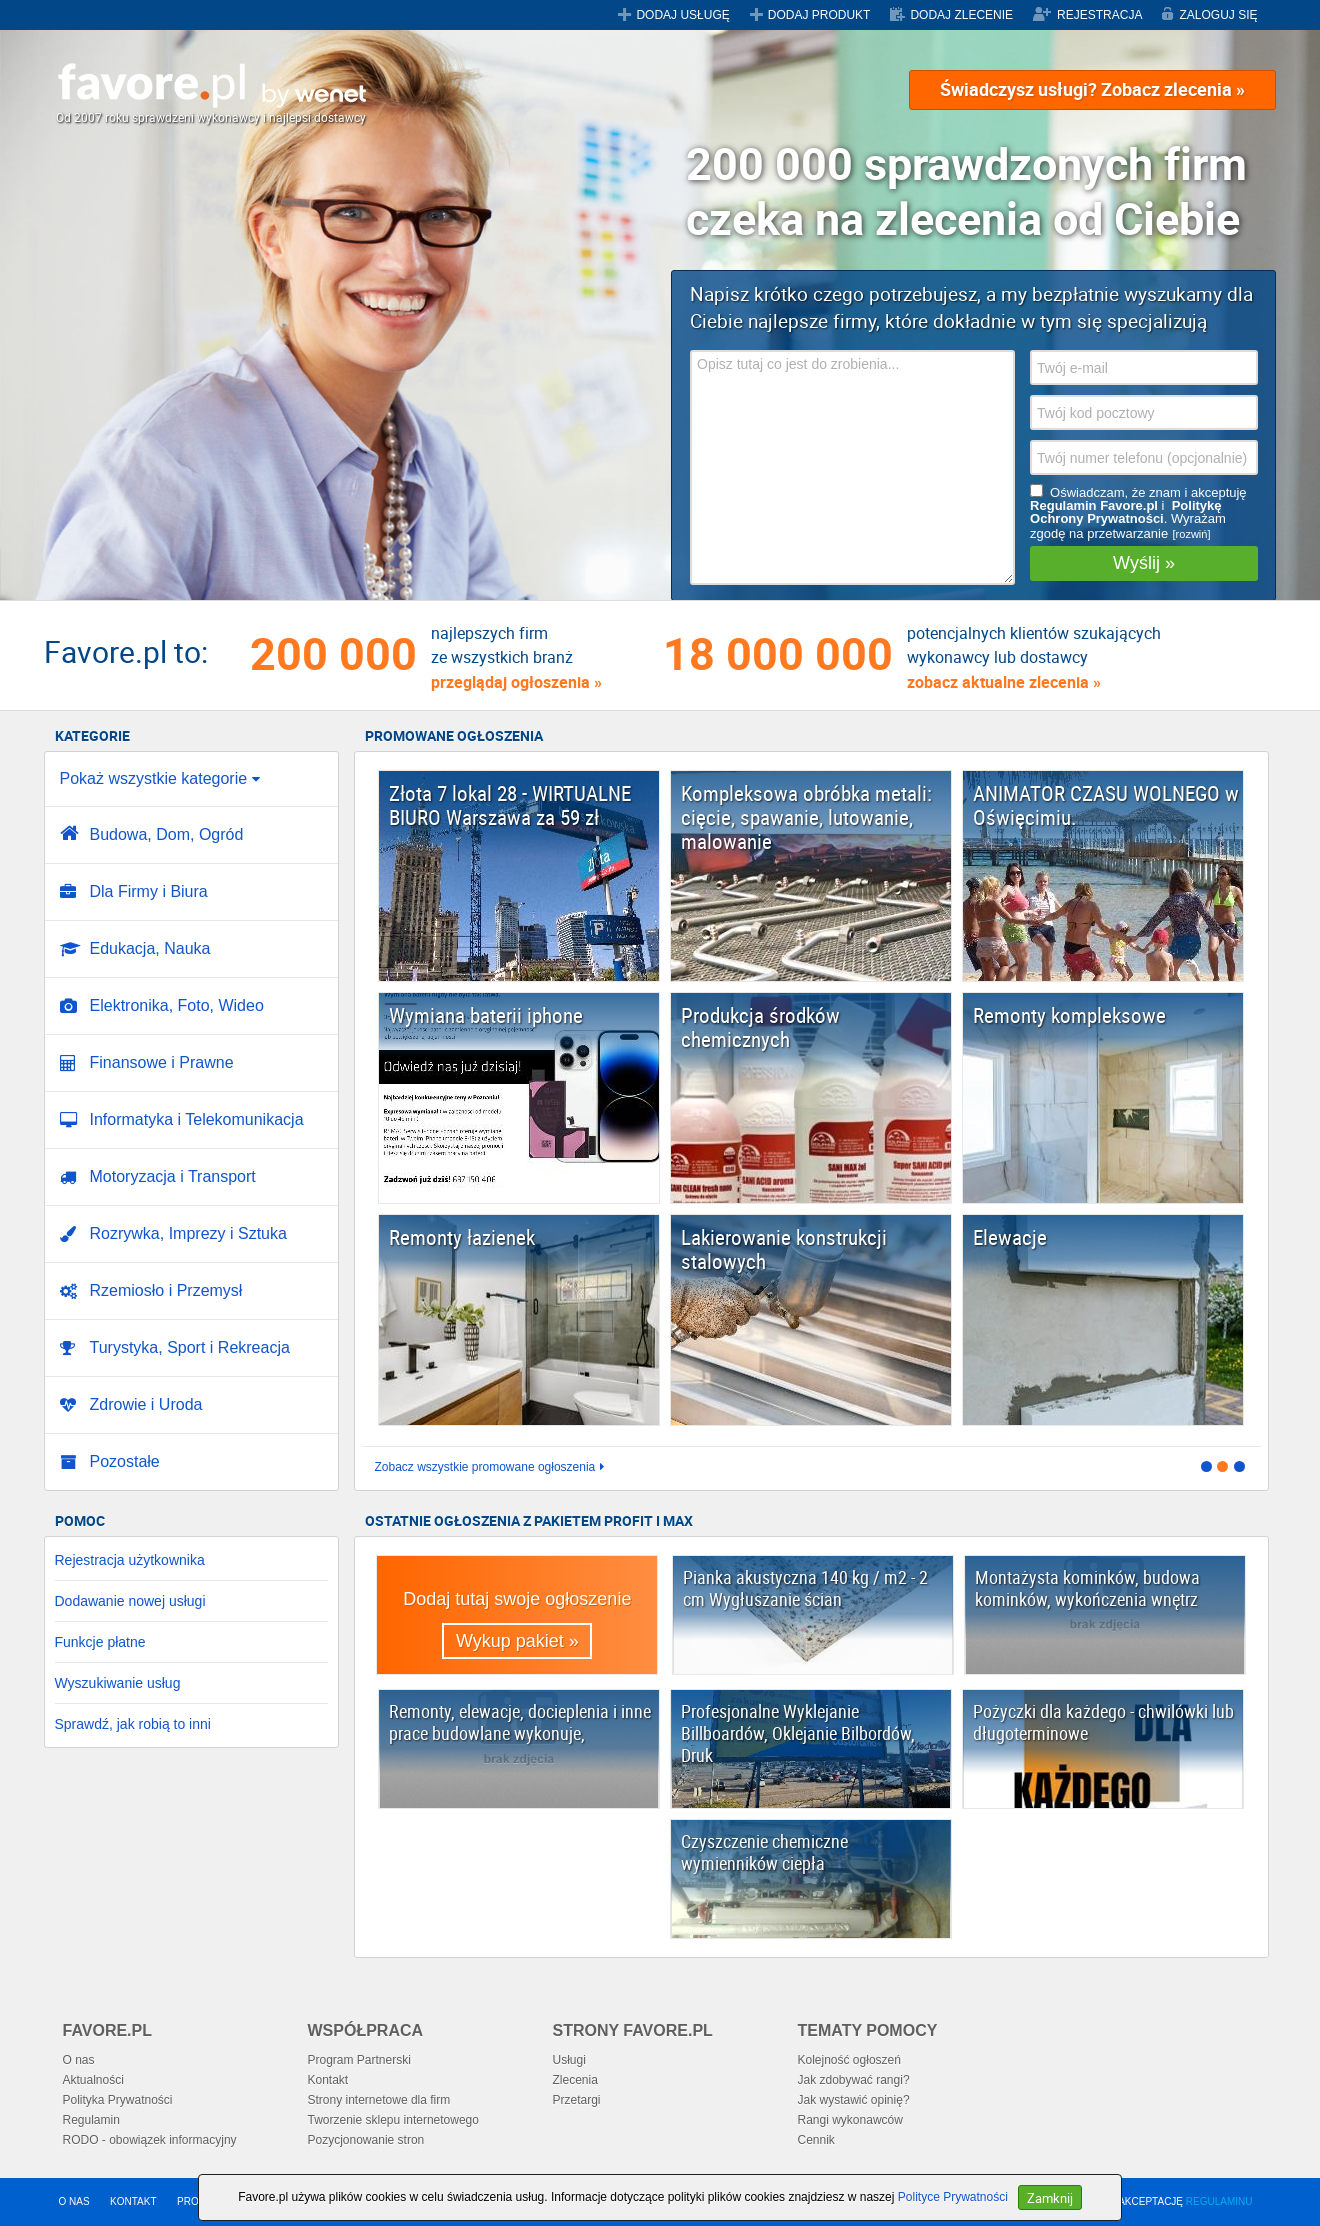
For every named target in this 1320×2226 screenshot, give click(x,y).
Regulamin (91, 2120)
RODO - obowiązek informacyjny (150, 2140)
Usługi (569, 2060)
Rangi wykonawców (850, 2120)
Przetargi (577, 2100)
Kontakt (328, 2080)
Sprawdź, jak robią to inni (133, 1724)
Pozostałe (125, 1461)
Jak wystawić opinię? (854, 2100)
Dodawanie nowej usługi (130, 1601)
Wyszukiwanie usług (118, 1683)
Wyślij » (1144, 563)
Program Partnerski (359, 2060)
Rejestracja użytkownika (130, 1560)
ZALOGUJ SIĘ (1218, 15)
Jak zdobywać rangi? (854, 2080)
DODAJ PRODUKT (819, 15)
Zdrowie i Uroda (146, 1404)
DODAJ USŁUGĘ (682, 15)
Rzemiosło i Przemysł (166, 1290)
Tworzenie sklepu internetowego (393, 2120)
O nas (79, 2060)
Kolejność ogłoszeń (849, 2060)
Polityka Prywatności (118, 2100)
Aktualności (93, 2080)
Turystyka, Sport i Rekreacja (190, 1347)
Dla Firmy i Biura (149, 891)
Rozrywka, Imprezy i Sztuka (188, 1233)
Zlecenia (575, 2080)
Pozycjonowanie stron (366, 2140)
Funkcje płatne (100, 1642)
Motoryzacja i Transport (173, 1176)
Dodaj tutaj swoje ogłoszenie (517, 1624)
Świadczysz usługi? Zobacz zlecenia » (1092, 89)
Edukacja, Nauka (150, 948)
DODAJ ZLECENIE (961, 15)
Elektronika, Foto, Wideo (177, 1005)
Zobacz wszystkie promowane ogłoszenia (485, 1467)
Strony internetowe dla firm (379, 2100)
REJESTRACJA (1099, 15)
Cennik (816, 2140)
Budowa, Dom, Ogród (167, 834)
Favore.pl (211, 85)
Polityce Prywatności (953, 2197)
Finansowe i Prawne (162, 1062)
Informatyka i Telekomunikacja (197, 1119)
